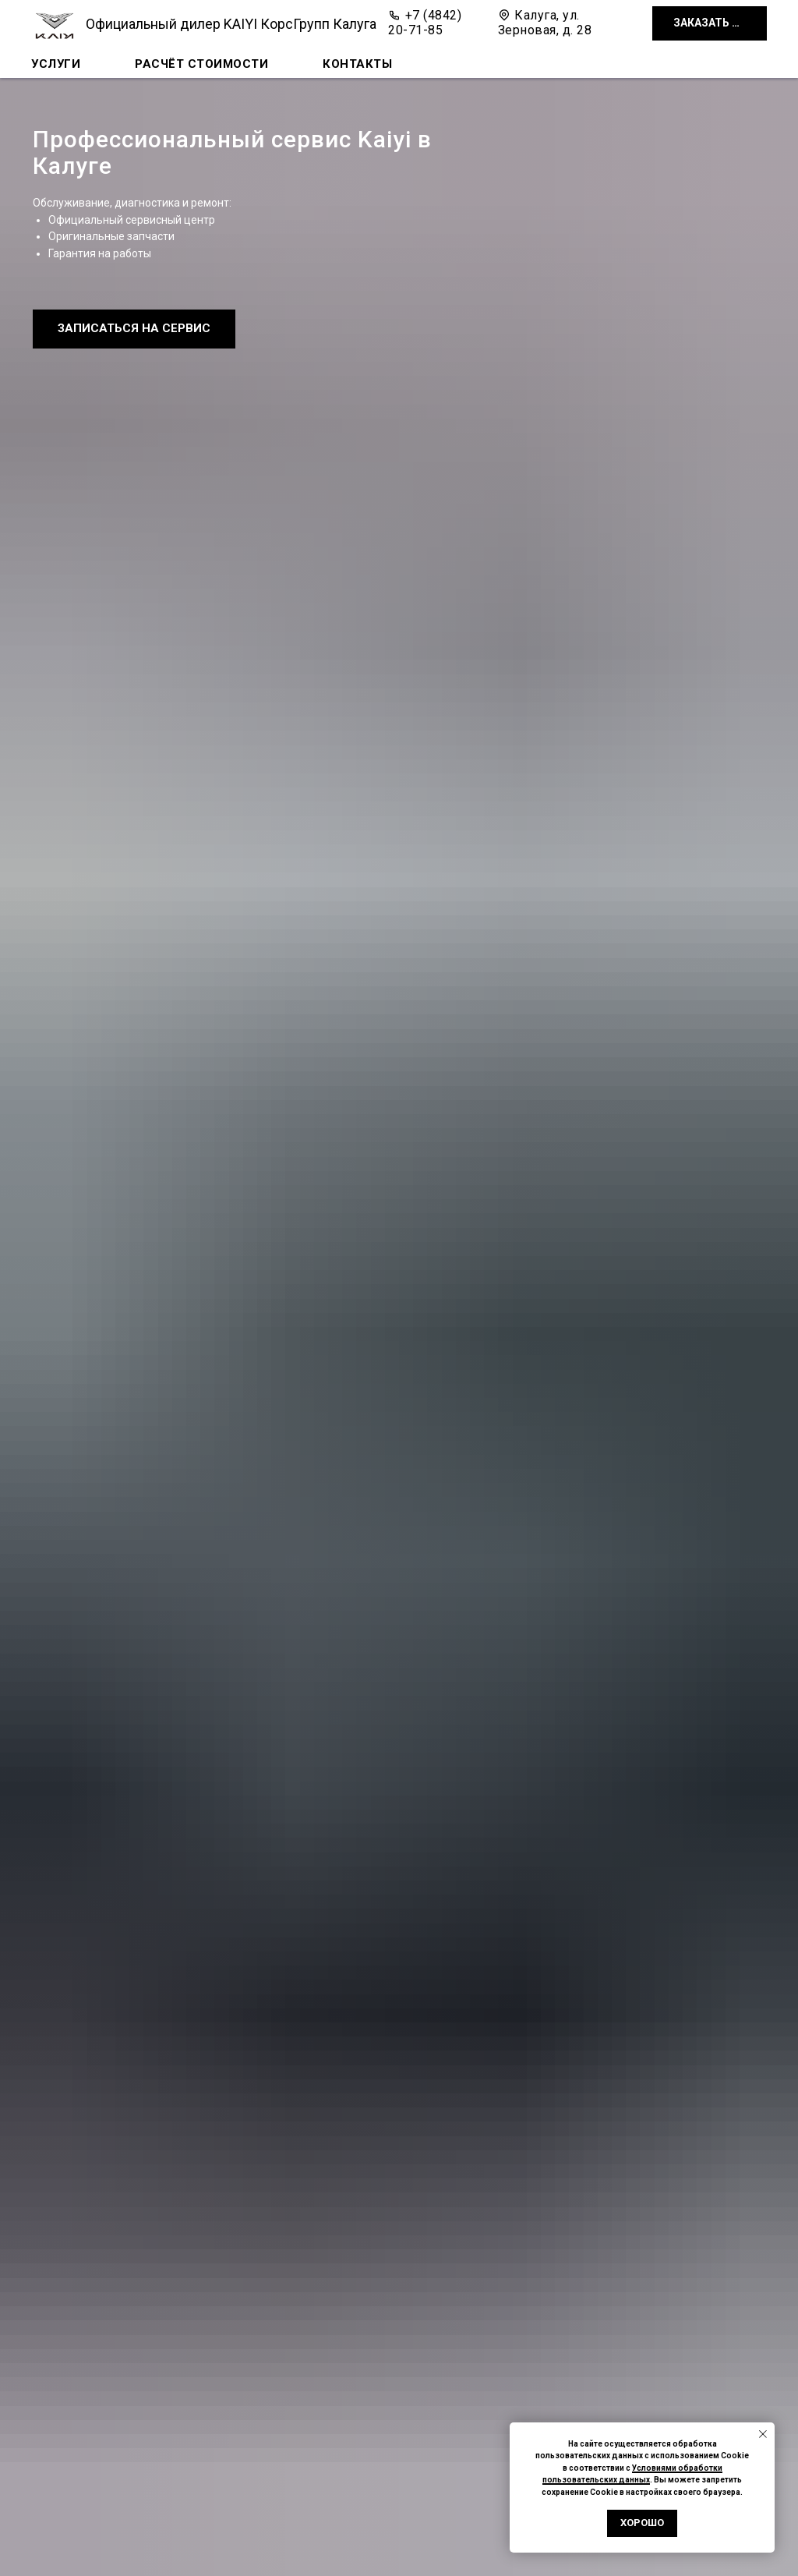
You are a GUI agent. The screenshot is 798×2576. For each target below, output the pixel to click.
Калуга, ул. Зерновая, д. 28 (545, 22)
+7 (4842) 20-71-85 (424, 22)
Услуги (55, 64)
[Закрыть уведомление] (763, 2434)
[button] (709, 23)
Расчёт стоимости (201, 64)
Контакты (357, 64)
